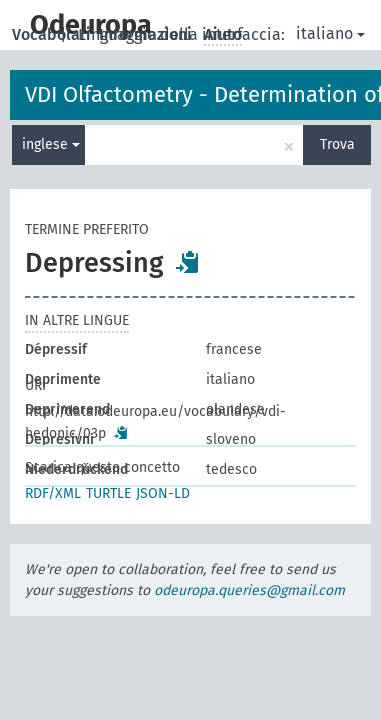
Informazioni (147, 34)
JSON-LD (163, 493)
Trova (337, 144)
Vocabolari (53, 34)
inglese (51, 144)
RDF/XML (53, 493)
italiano (330, 33)
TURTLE (108, 493)
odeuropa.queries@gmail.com (249, 590)
